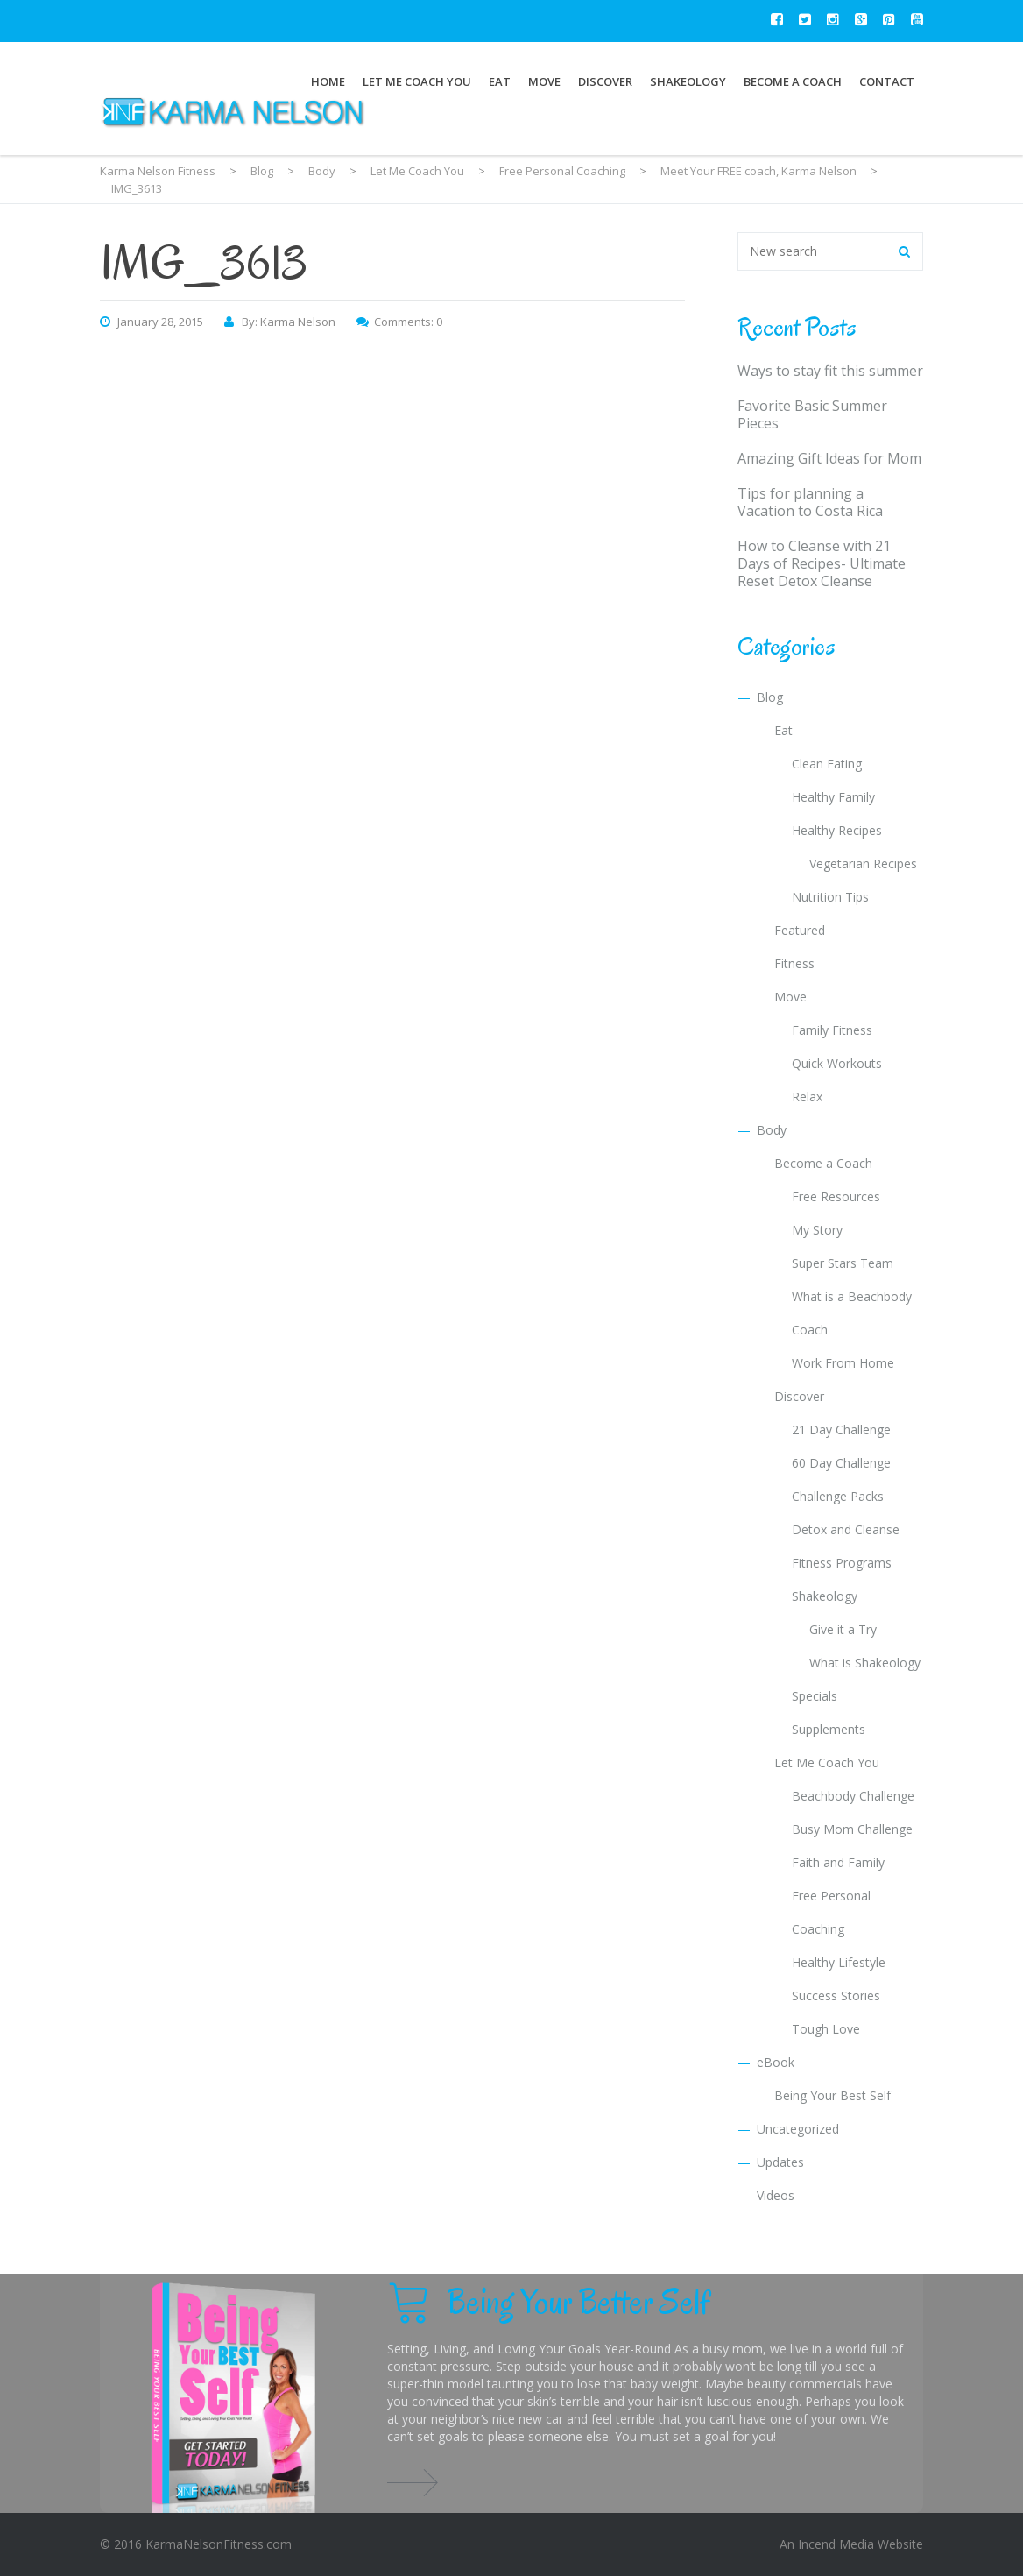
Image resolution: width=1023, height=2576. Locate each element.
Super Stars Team (842, 1263)
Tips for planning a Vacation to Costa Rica (810, 502)
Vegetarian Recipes (863, 863)
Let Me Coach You (417, 81)
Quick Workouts (837, 1063)
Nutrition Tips (830, 896)
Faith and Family (838, 1862)
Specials (814, 1696)
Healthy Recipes (837, 830)
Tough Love (826, 2028)
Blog (770, 697)
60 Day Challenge (841, 1462)
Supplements (828, 1729)
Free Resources (836, 1196)
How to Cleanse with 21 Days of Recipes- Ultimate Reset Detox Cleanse (821, 563)
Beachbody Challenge (853, 1795)
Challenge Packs (838, 1496)
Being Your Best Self (832, 2095)
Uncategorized (798, 2128)
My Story (817, 1229)
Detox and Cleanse (846, 1529)
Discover (605, 81)
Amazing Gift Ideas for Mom (829, 458)
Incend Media (836, 2544)
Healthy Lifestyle (838, 1962)
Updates (780, 2162)
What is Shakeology (865, 1662)
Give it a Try (843, 1629)
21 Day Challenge (841, 1429)
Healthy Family (833, 797)
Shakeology (688, 81)
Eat (500, 81)
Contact (886, 81)
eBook (775, 2062)
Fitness (794, 963)
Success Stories (836, 1995)
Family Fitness (832, 1030)
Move (544, 81)
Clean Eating (827, 763)
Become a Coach (793, 81)
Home (328, 81)
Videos (775, 2195)
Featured (799, 930)
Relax (807, 1096)
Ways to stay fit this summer (830, 370)
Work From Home (843, 1363)
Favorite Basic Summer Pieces (812, 414)
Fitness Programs (842, 1562)
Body (772, 1130)
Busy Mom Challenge (852, 1829)
